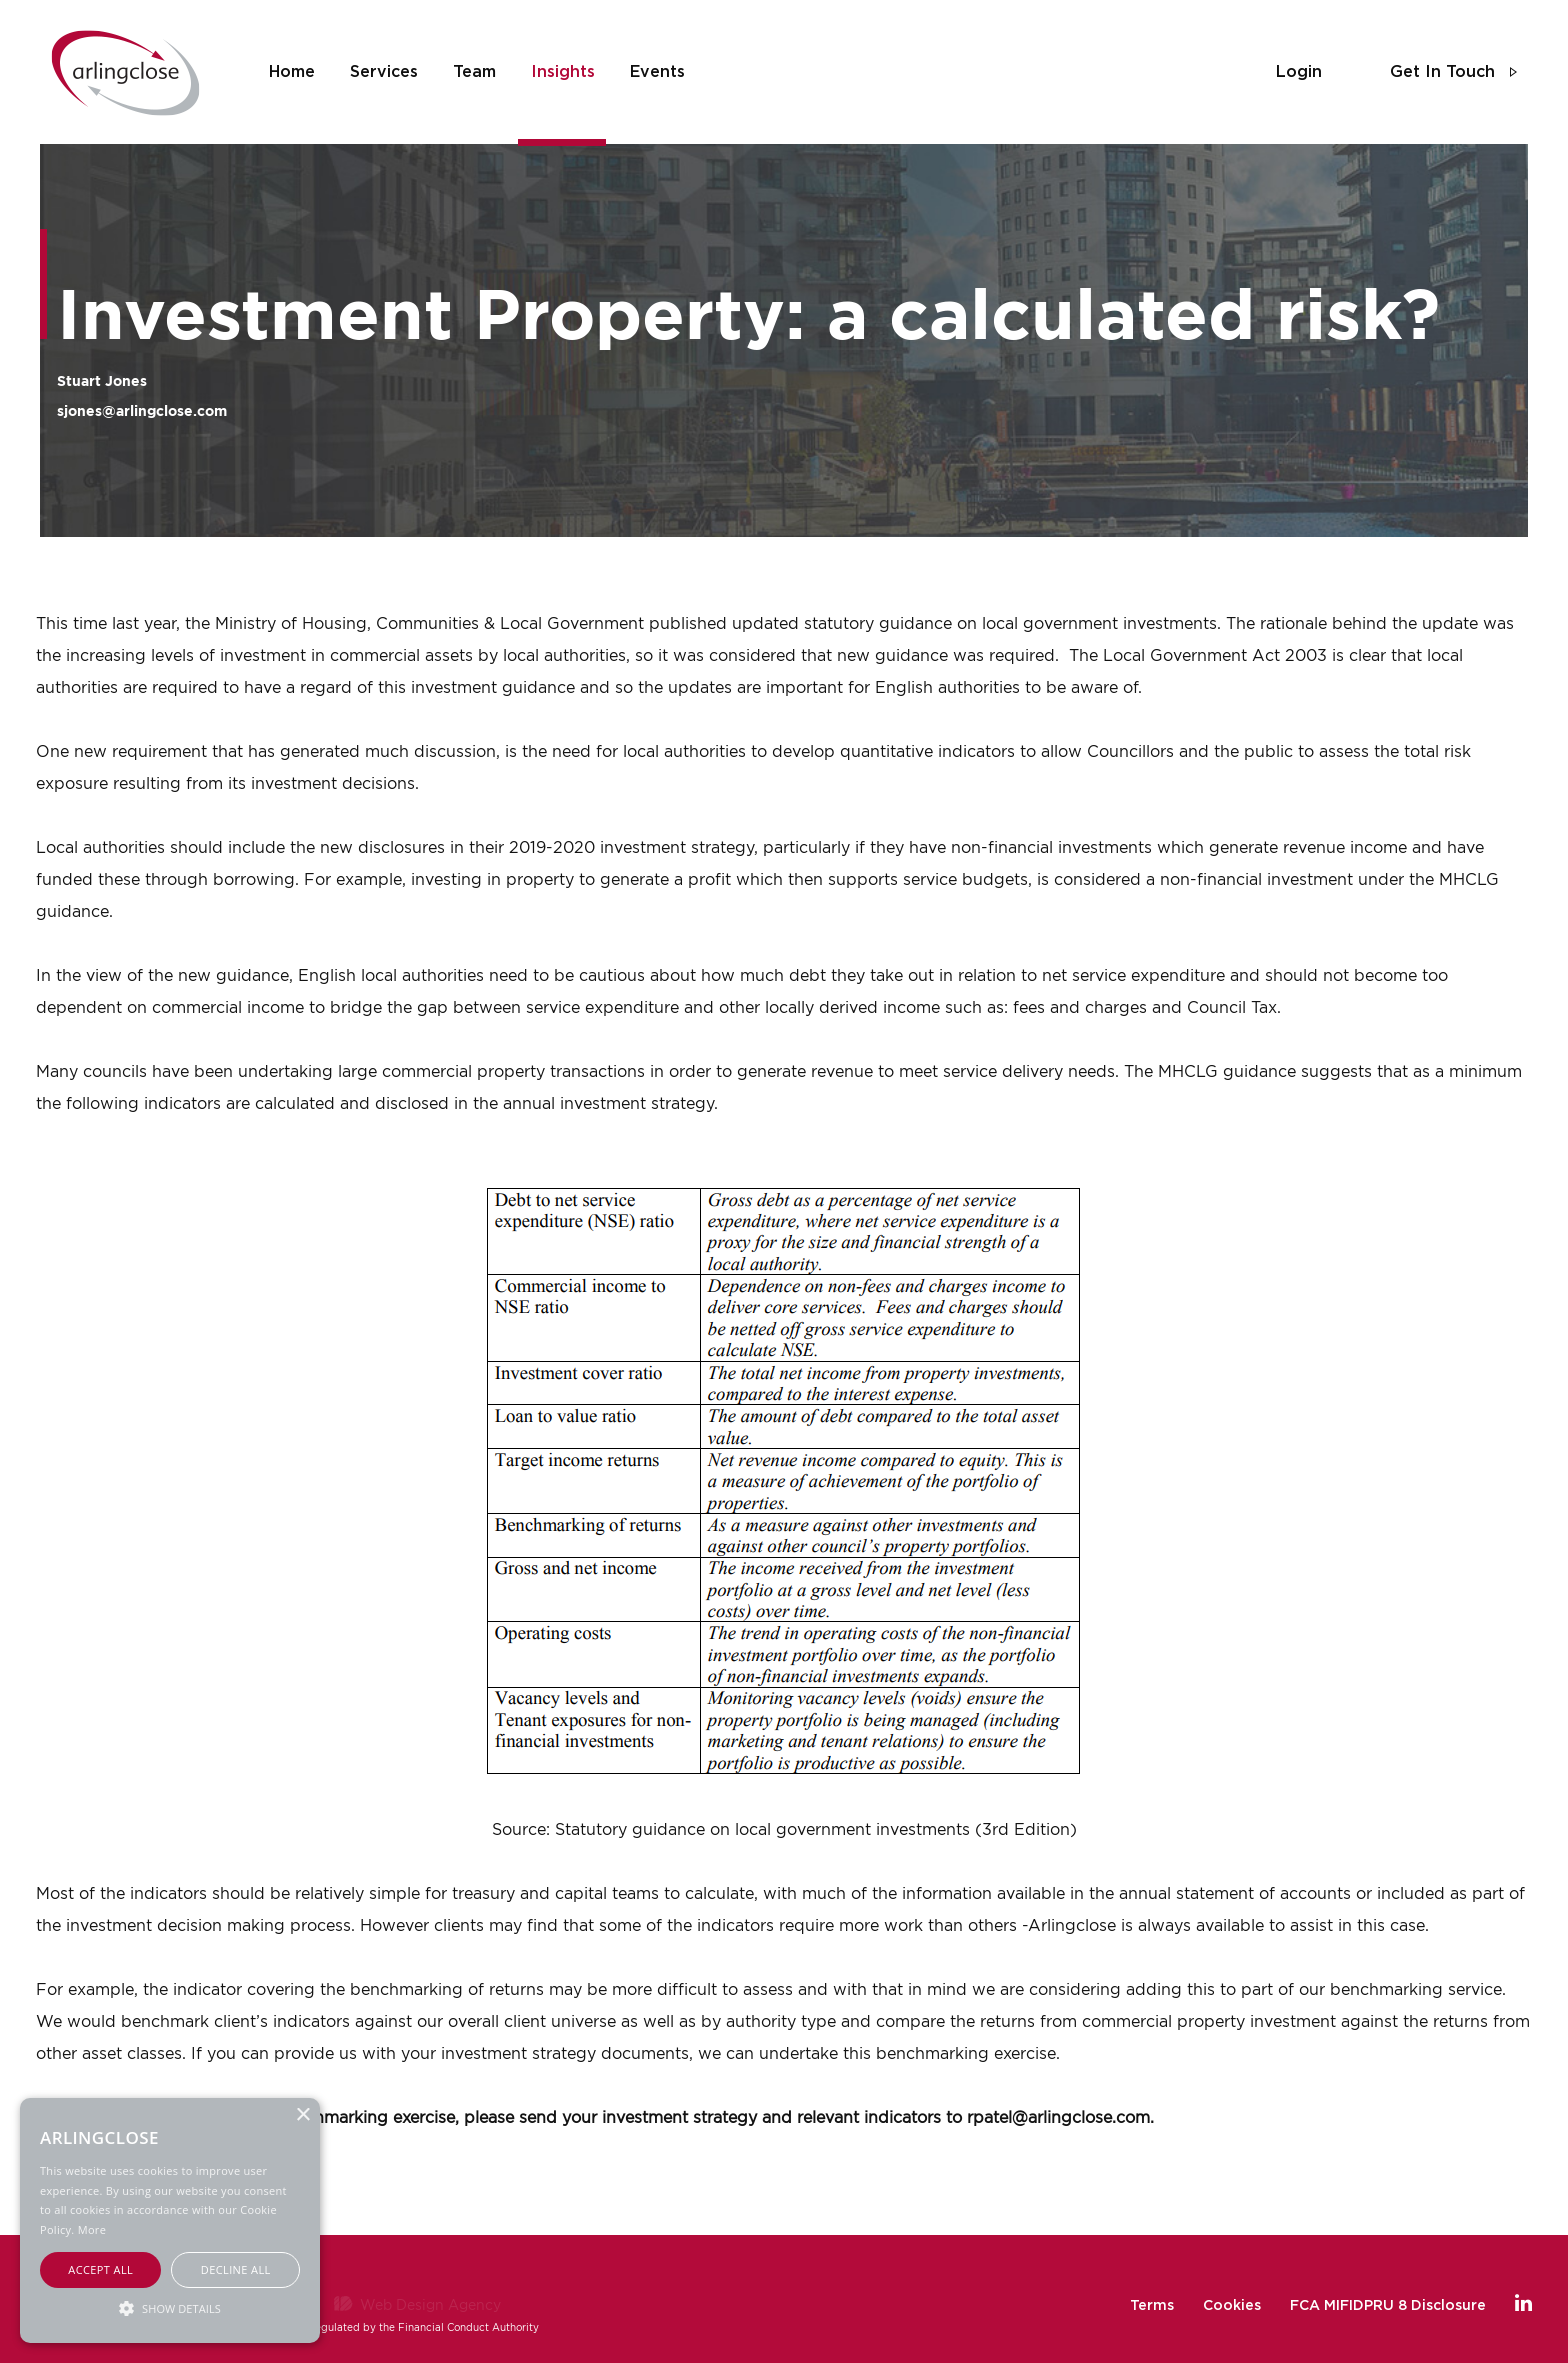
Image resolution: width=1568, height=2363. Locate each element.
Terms (1152, 2306)
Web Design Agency (430, 2304)
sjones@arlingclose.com (142, 410)
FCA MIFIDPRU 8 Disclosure (1388, 2306)
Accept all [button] (100, 2269)
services (384, 72)
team (474, 72)
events (657, 72)
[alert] (170, 2220)
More (92, 2229)
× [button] (302, 2115)
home (292, 72)
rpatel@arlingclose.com (1058, 2117)
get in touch (1442, 72)
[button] (170, 2307)
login (1299, 72)
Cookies (1232, 2306)
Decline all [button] (236, 2269)
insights (563, 72)
